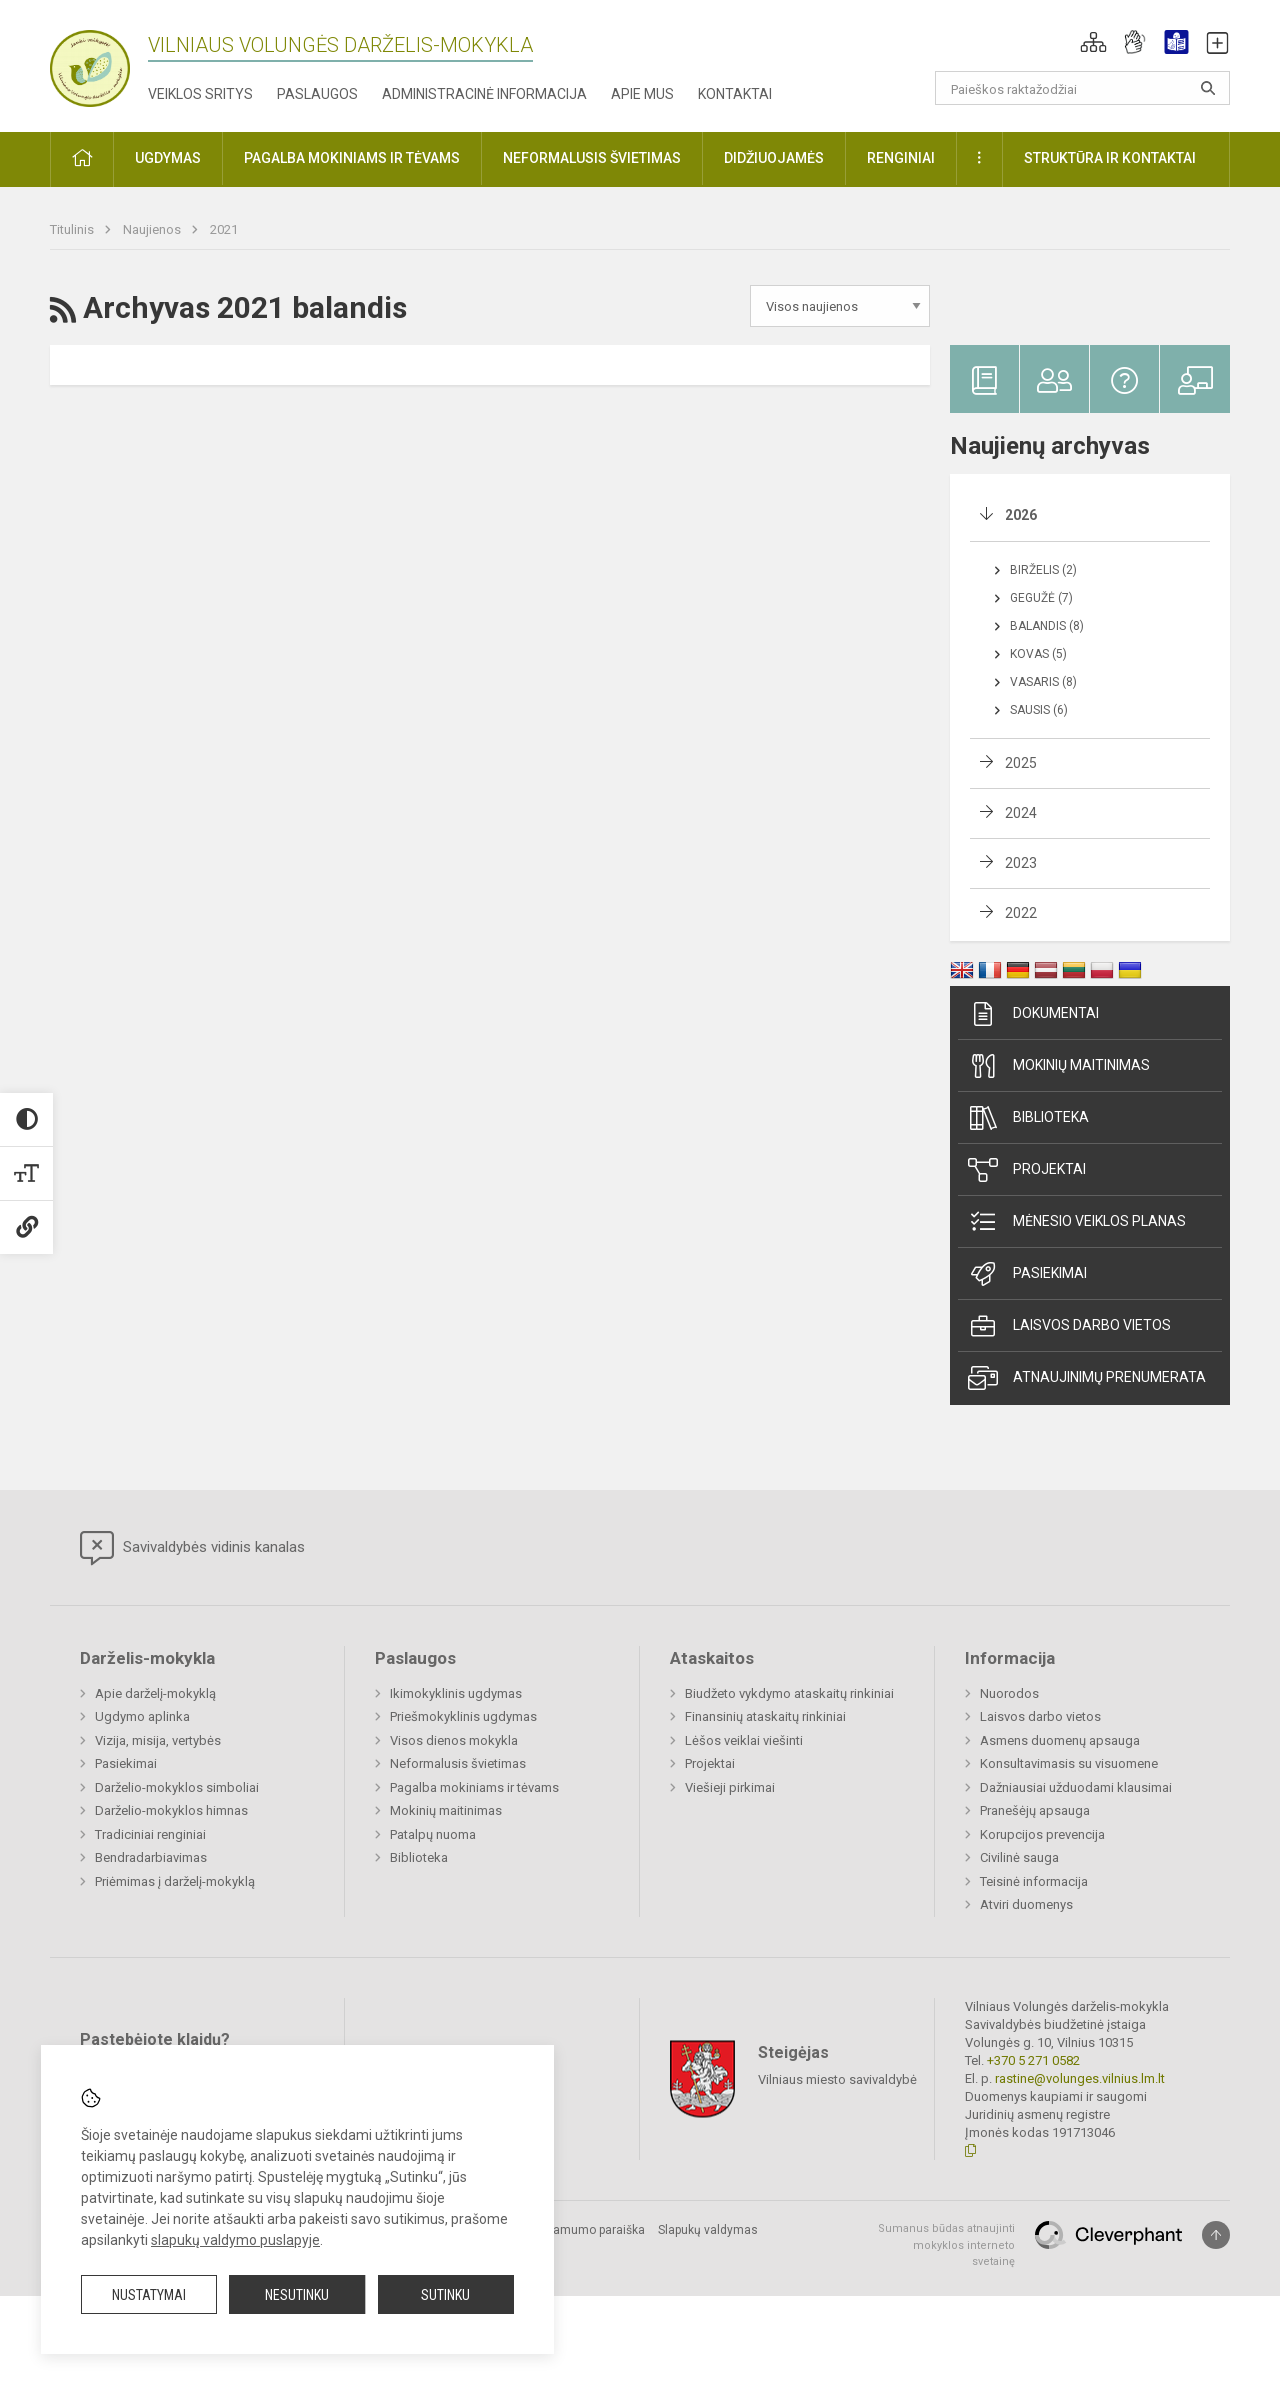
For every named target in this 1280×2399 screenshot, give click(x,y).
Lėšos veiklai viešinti (744, 1740)
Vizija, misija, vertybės (158, 1740)
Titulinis (73, 229)
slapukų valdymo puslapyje (235, 2240)
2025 (1021, 763)
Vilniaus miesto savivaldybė (837, 2079)
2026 (1021, 515)
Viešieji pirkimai (730, 1787)
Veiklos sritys (200, 94)
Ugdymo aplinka (142, 1716)
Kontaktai (735, 94)
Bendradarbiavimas (151, 1857)
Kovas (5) (1038, 654)
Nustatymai (149, 2295)
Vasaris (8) (1043, 682)
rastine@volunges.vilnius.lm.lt (1080, 2078)
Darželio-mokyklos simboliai (177, 1787)
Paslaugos (317, 94)
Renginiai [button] (901, 158)
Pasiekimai (1027, 1274)
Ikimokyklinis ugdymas (456, 1693)
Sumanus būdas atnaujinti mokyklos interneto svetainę (946, 2245)
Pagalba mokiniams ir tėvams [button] (352, 158)
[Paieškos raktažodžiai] (1082, 88)
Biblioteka (1028, 1118)
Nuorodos (1009, 1693)
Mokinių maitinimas (1059, 1066)
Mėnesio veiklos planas (1077, 1222)
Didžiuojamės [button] (774, 158)
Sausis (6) (1039, 710)
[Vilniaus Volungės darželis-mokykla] (90, 62)
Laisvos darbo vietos (1069, 1326)
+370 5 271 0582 (1033, 2060)
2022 (1021, 913)
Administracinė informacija (484, 94)
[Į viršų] (1216, 2235)
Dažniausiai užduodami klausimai (1076, 1787)
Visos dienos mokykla (454, 1740)
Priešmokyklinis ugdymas (463, 1716)
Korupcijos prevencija (1042, 1834)
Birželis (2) (1043, 570)
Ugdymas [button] (168, 158)
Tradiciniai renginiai (150, 1834)
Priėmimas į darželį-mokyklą (175, 1881)
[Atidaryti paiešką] (1208, 88)
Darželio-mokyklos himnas (171, 1810)
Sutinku (445, 2295)
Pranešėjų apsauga (1035, 1810)
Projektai (1027, 1170)
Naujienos (153, 229)
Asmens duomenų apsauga (1060, 1740)
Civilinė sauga (1019, 1857)
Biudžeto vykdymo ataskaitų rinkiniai (789, 1693)
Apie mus (642, 94)
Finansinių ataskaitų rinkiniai (765, 1716)
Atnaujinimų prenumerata (1087, 1378)
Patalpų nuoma (433, 1834)
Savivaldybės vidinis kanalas (192, 1548)
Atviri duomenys (1026, 1904)
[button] (1093, 42)
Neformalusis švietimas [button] (592, 158)
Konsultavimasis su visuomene (1069, 1763)
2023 (1021, 863)
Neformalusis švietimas (458, 1763)
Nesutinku (297, 2295)
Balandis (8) (1047, 626)
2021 (224, 229)
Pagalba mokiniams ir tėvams (474, 1787)
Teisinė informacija (1034, 1881)
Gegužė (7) (1041, 598)
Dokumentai (1033, 1014)
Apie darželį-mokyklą (155, 1693)
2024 (1021, 813)
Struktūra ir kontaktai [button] (1110, 158)
